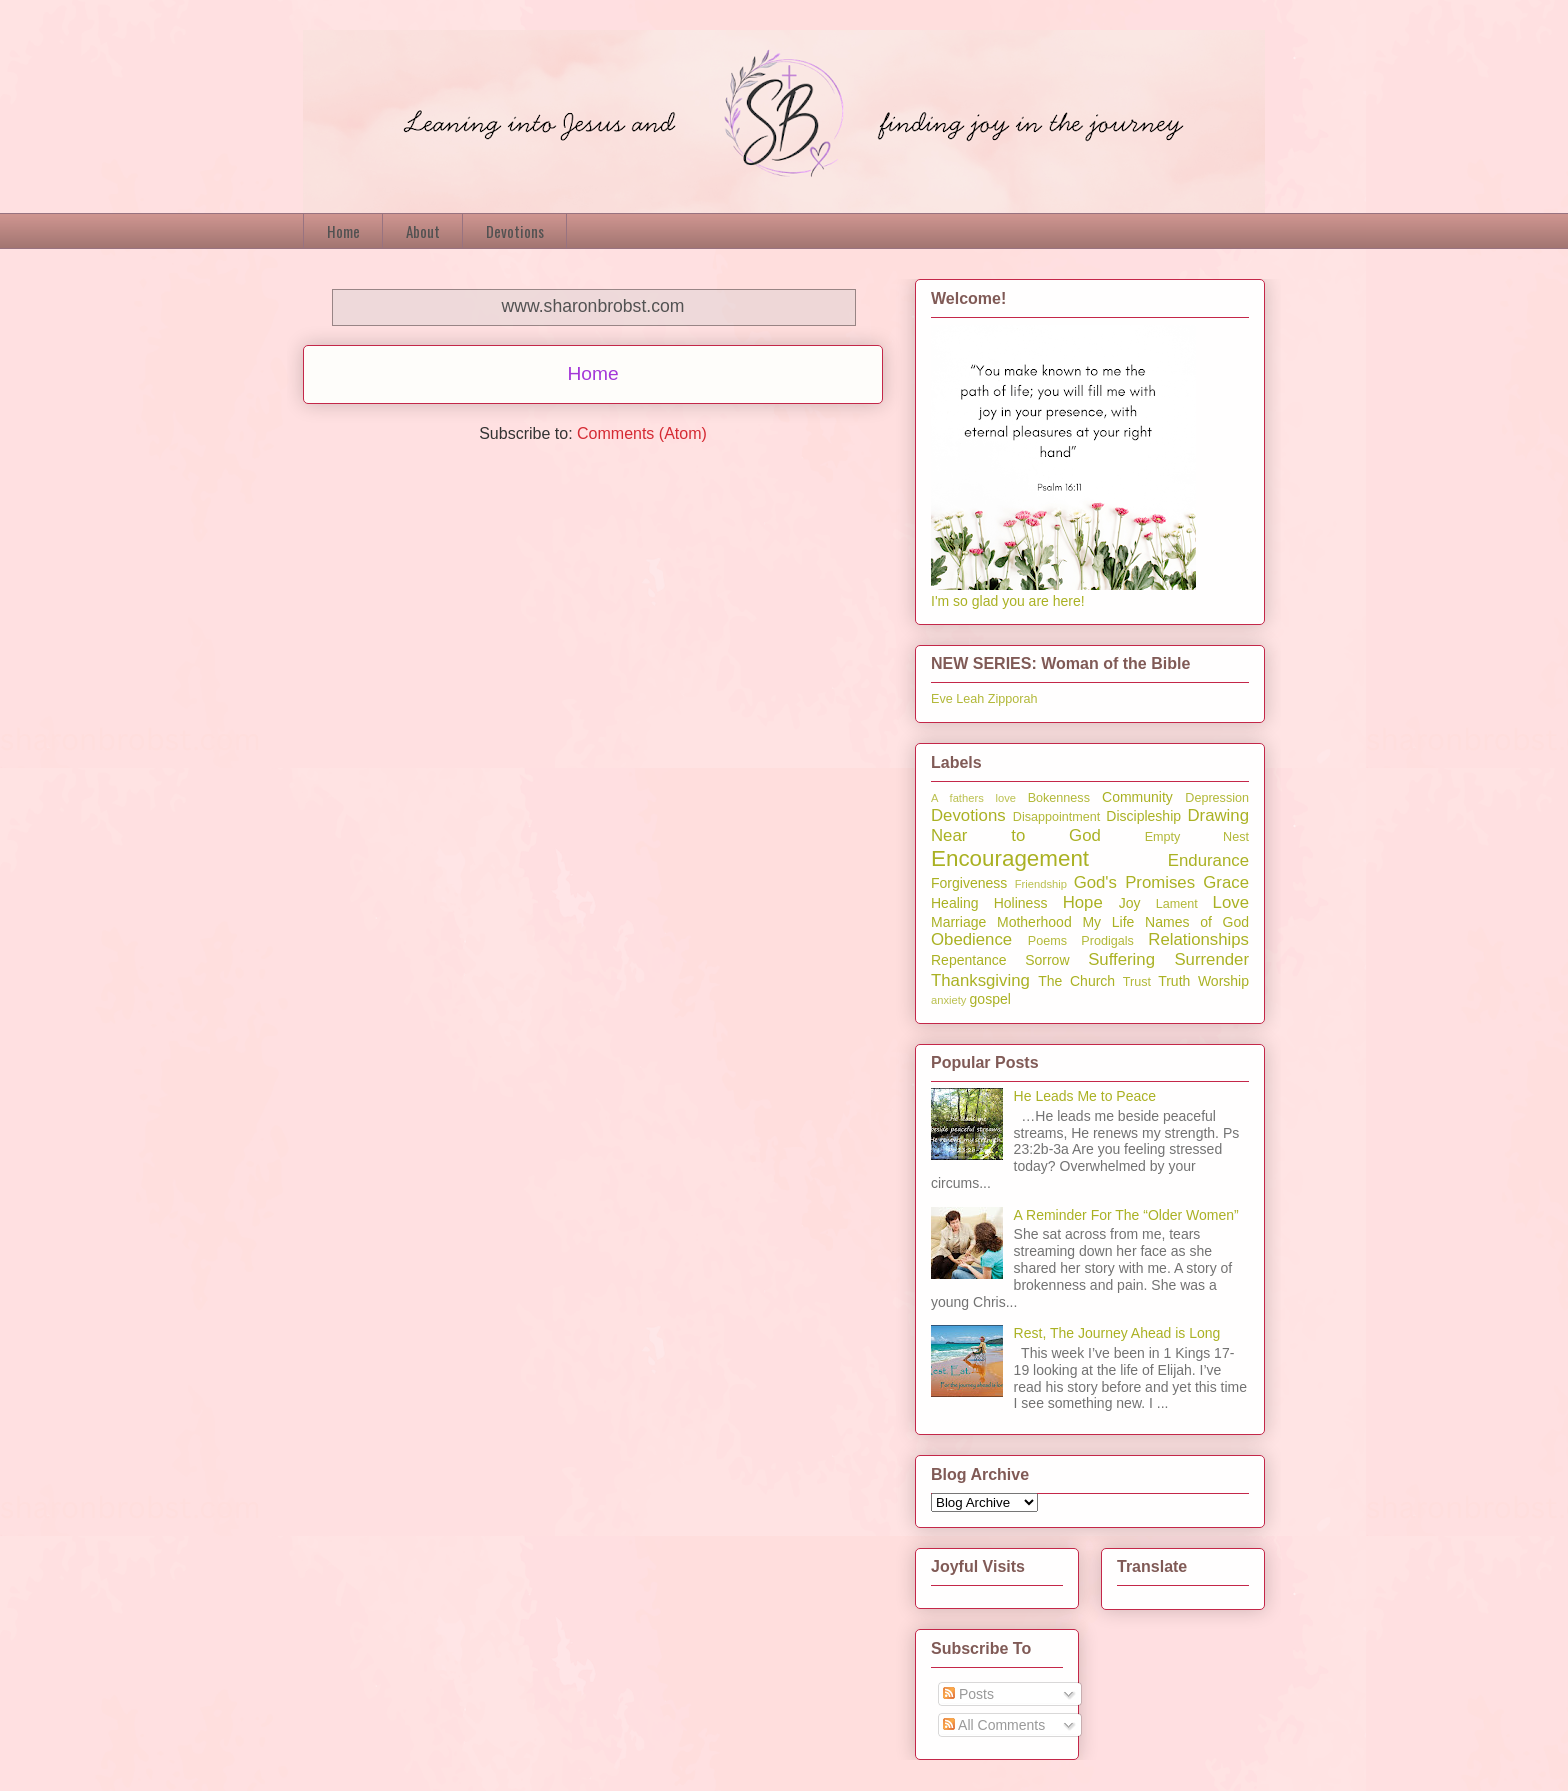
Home (343, 231)
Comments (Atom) (642, 433)
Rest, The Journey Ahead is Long (1117, 1333)
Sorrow (1047, 960)
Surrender (1211, 959)
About (423, 231)
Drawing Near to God (1090, 825)
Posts (968, 1694)
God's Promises (1134, 882)
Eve (942, 699)
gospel (990, 999)
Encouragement (1010, 858)
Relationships (1198, 939)
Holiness (1021, 903)
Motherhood (1034, 922)
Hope (1083, 902)
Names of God (1197, 922)
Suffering (1121, 959)
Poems (1047, 941)
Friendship (1041, 884)
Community (1137, 797)
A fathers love (973, 798)
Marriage (958, 922)
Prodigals (1107, 941)
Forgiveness (969, 883)
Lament (1177, 904)
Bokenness (1059, 798)
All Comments (994, 1725)
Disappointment (1057, 817)
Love (1231, 902)
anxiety (948, 1000)
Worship (1223, 981)
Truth (1174, 981)
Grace (1226, 882)
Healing (954, 903)
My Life (1108, 922)
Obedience (971, 939)
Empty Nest (1197, 837)
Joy (1130, 903)
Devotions (515, 231)
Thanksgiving (980, 980)
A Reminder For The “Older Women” (1126, 1215)
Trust (1137, 982)
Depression (1217, 798)
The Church (1076, 981)
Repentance (969, 960)
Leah (970, 699)
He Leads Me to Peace (1085, 1096)
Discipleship (1143, 816)
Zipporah (1013, 699)
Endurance (1208, 860)
